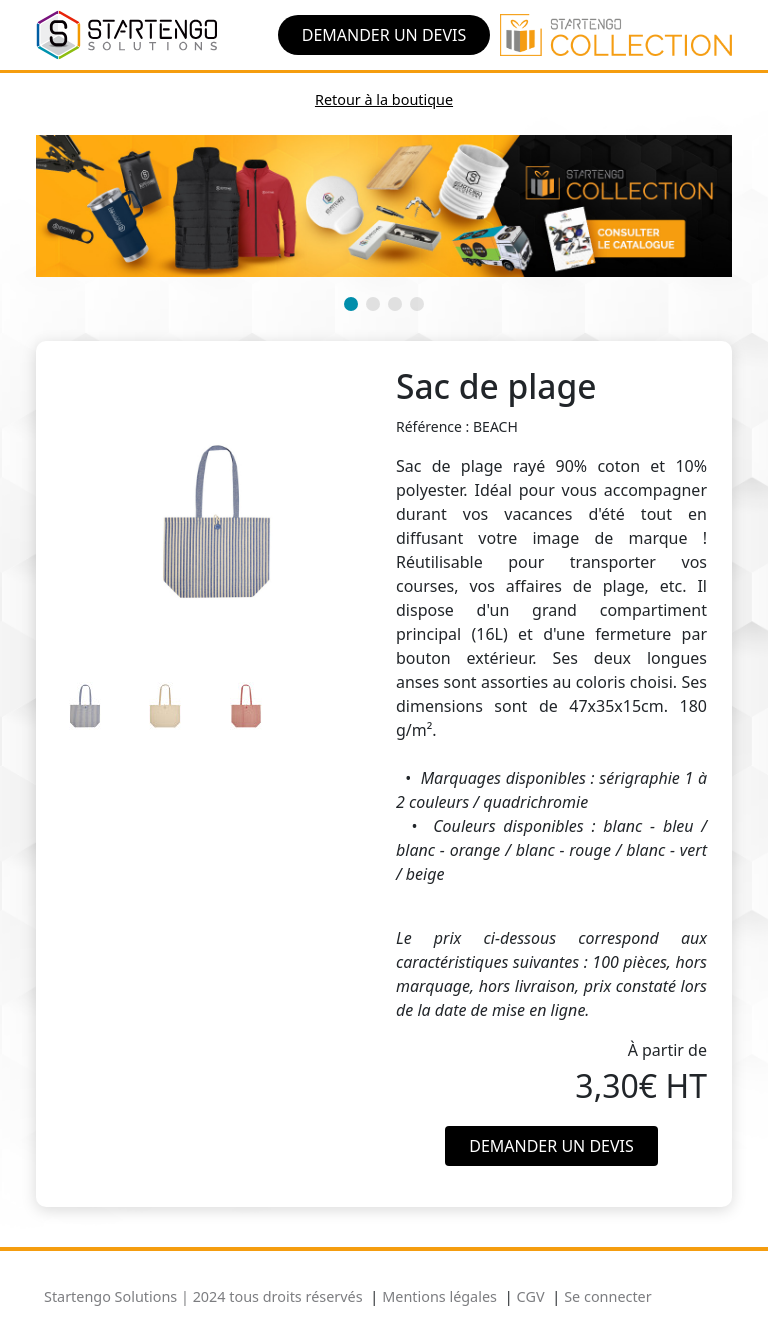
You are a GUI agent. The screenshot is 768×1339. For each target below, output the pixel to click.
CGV (531, 1296)
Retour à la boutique (384, 99)
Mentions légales (439, 1296)
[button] (351, 304)
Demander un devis (384, 35)
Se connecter (607, 1296)
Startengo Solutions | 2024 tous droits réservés (203, 1296)
